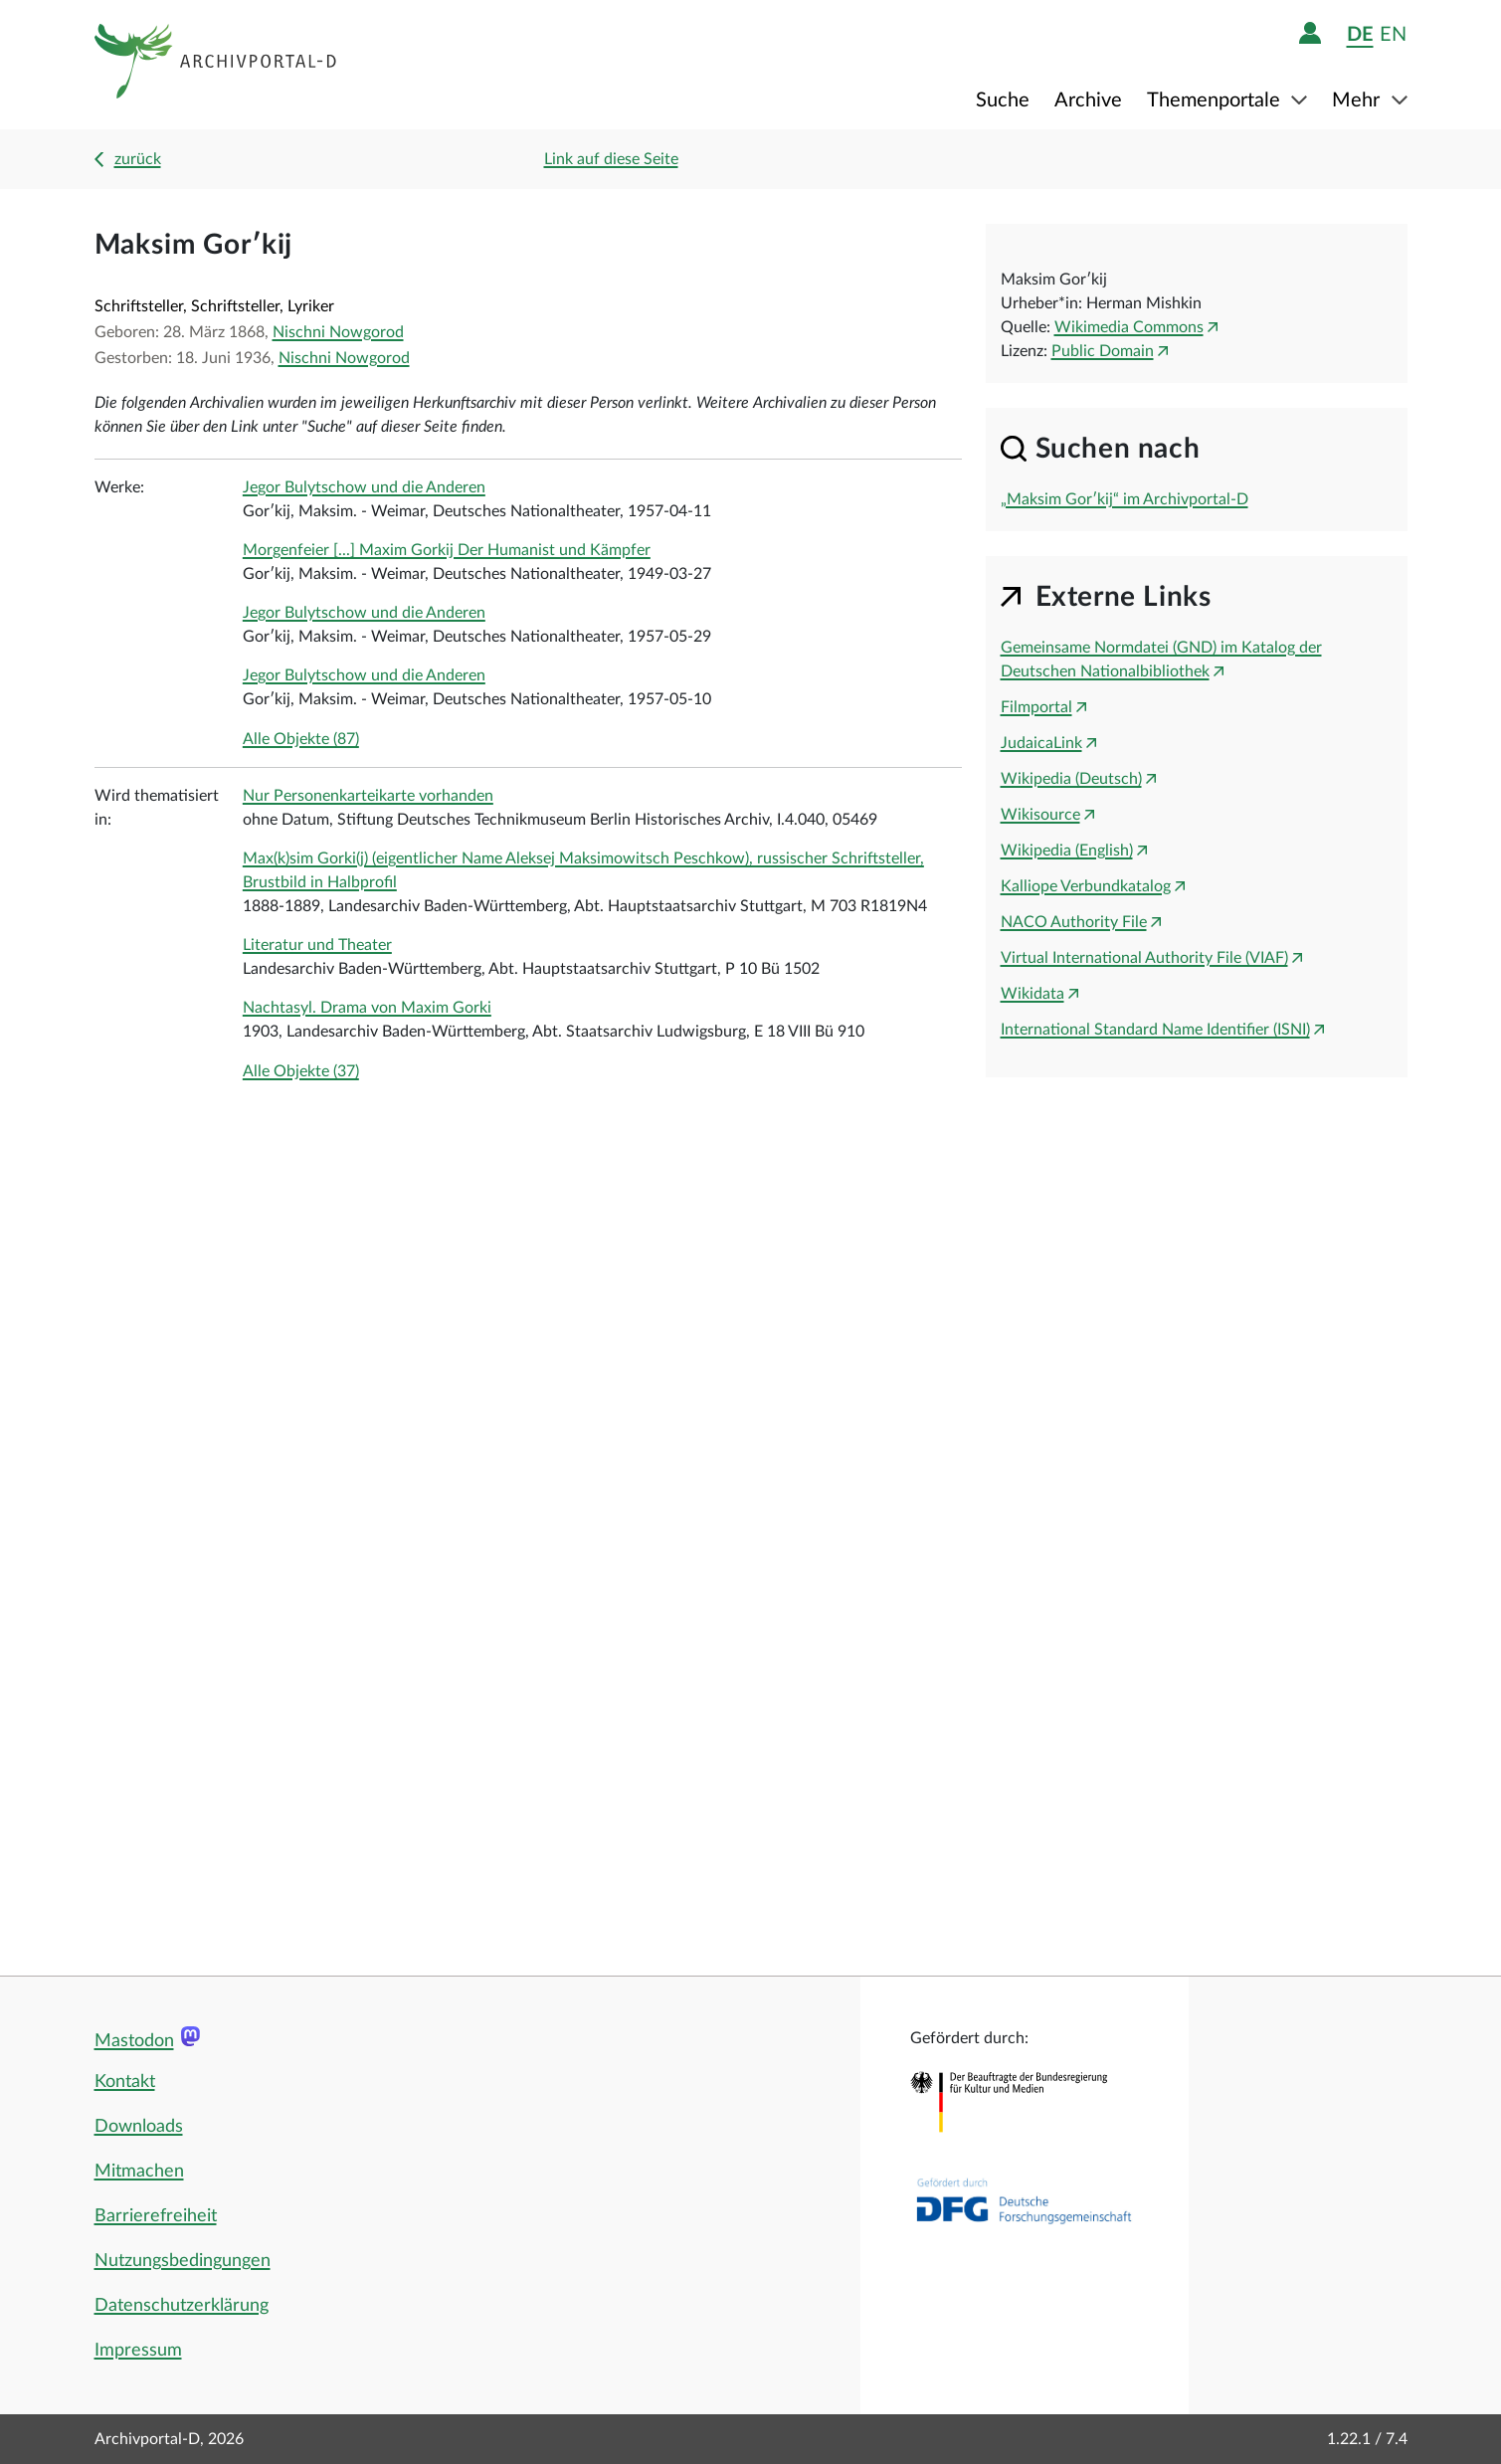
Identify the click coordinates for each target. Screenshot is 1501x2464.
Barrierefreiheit (155, 2216)
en (1393, 34)
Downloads (138, 2127)
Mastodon (134, 2041)
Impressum (138, 2351)
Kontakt (124, 2082)
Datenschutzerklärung (181, 2306)
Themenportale (1216, 100)
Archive (1088, 100)
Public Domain (1102, 351)
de (1360, 34)
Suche (1003, 100)
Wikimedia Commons (1129, 327)
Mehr (1358, 100)
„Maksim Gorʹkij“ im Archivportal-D (1124, 499)
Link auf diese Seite (611, 159)
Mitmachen (139, 2171)
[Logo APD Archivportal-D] (216, 64)
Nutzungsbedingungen (182, 2261)
